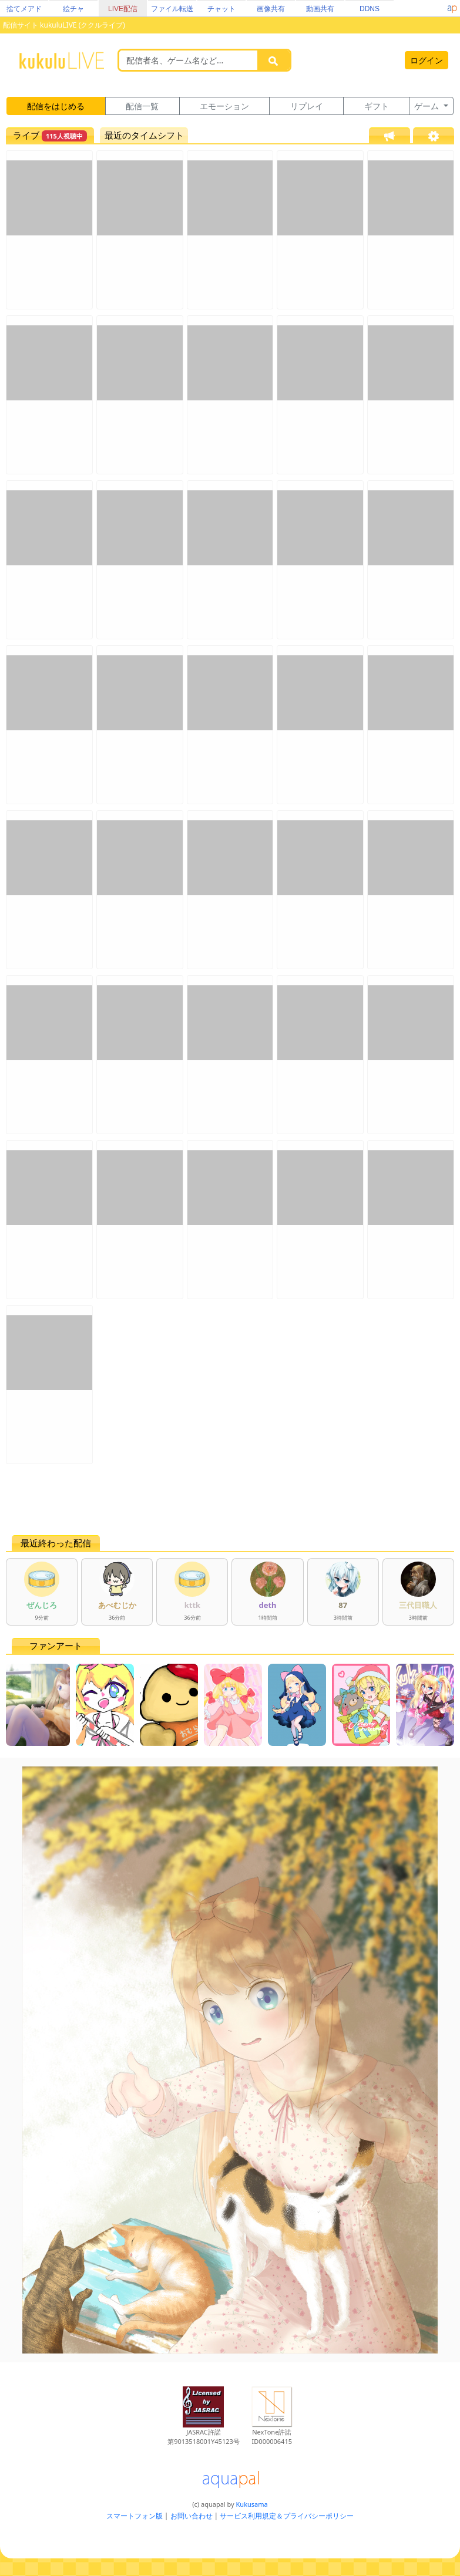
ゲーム (427, 106)
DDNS (370, 9)
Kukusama (252, 2504)
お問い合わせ (191, 2516)
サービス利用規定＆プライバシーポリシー (287, 2516)
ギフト (376, 106)
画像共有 (271, 9)
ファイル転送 (172, 9)
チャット (221, 9)
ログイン (426, 60)
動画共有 (320, 9)
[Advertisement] (230, 1499)
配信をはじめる (56, 106)
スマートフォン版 (134, 2516)
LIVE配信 (122, 9)
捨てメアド (24, 9)
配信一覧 (142, 106)
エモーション (224, 106)
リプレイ (306, 106)
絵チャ (73, 9)
